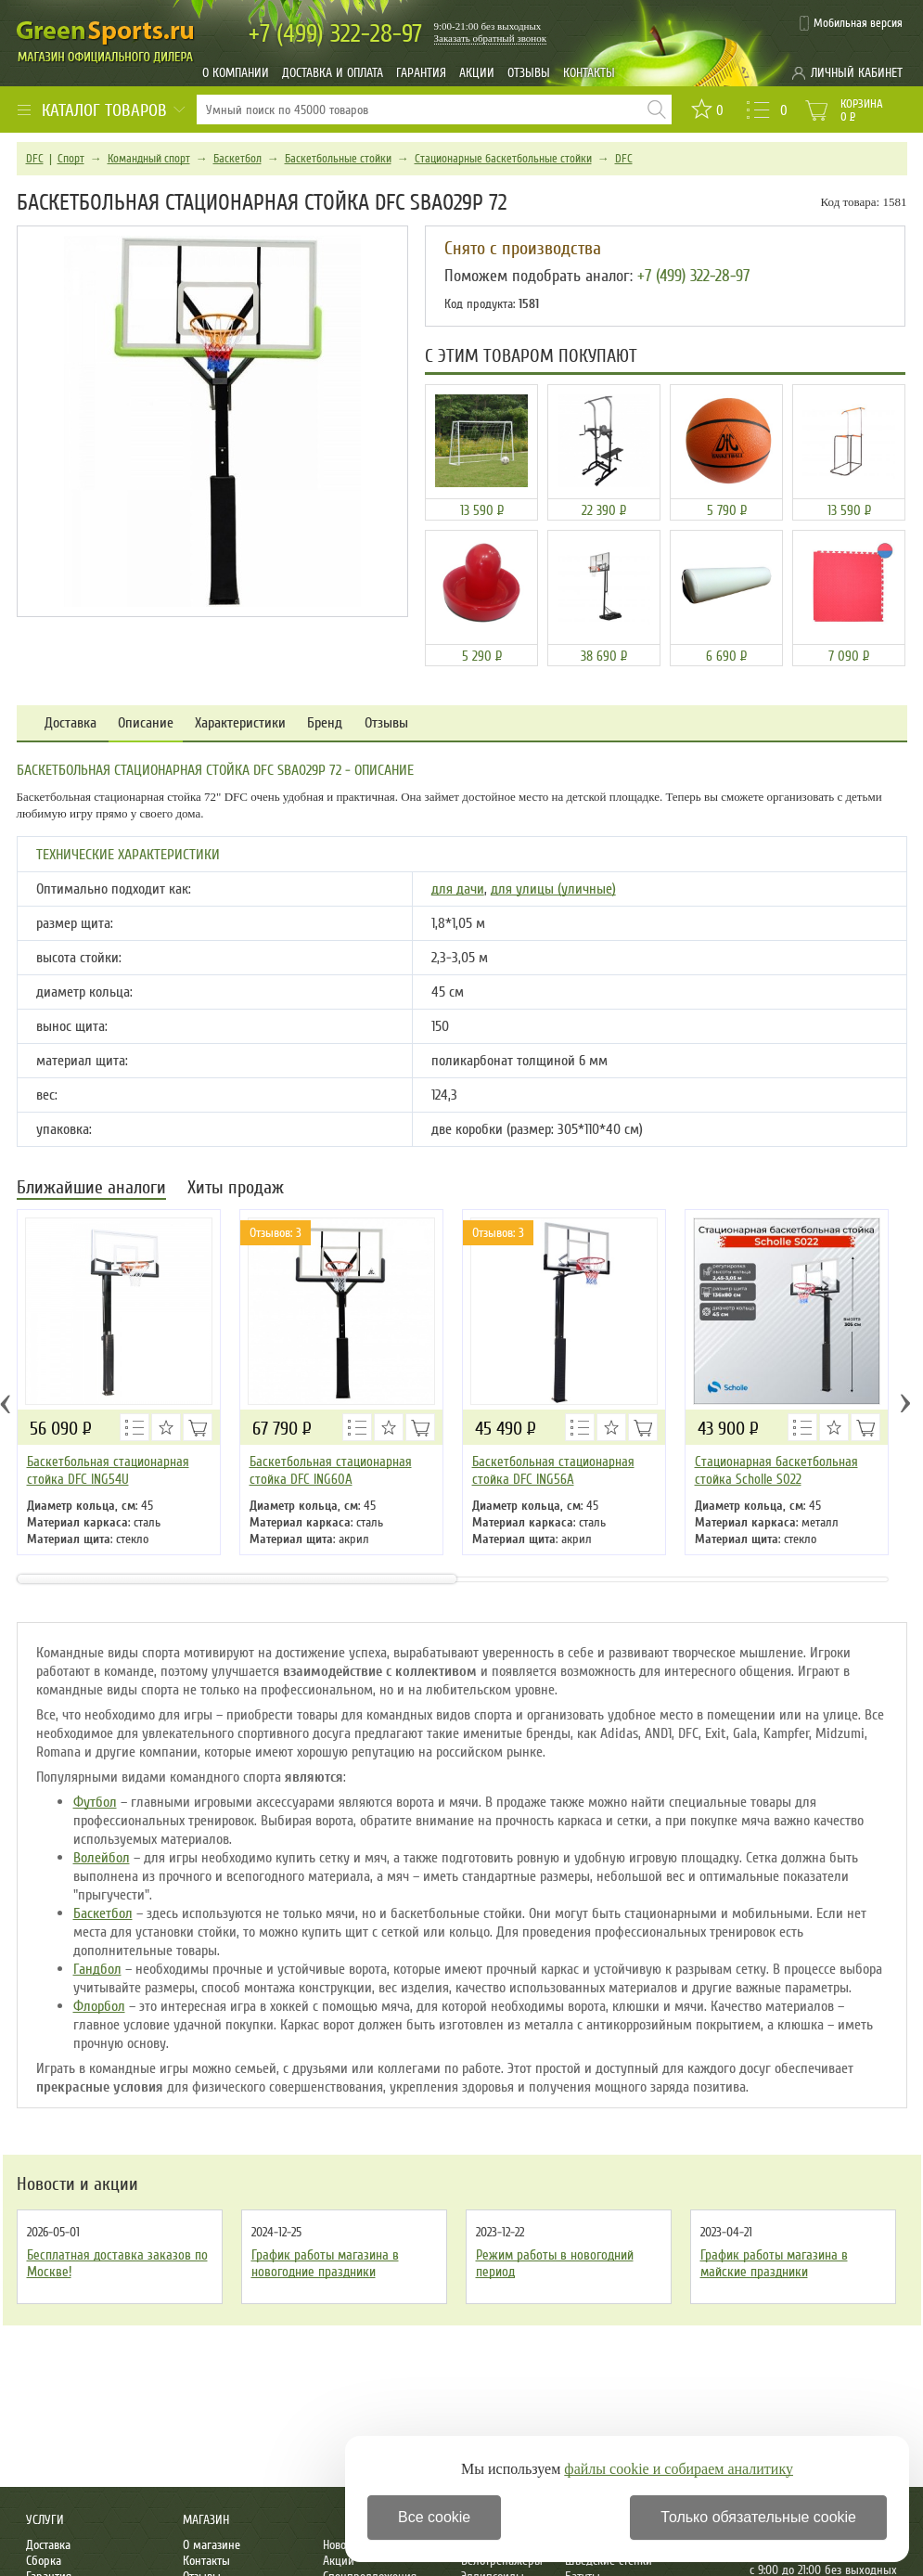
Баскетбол (237, 158)
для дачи (457, 889)
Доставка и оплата (332, 73)
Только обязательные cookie (758, 2517)
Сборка (43, 2561)
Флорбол (99, 2006)
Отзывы (528, 73)
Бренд (324, 723)
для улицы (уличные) (553, 889)
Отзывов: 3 (275, 1233)
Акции (476, 73)
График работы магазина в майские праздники (774, 2263)
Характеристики (240, 723)
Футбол (95, 1802)
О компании (235, 73)
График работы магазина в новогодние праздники (325, 2263)
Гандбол (97, 1969)
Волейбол (101, 1857)
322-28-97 (335, 34)
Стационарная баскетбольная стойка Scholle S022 (776, 1470)
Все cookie (434, 2517)
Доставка (70, 723)
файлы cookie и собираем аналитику (678, 2469)
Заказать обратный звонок (490, 38)
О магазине (211, 2545)
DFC (35, 158)
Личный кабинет (857, 73)
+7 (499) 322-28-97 (693, 275)
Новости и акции (77, 2184)
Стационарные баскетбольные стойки (503, 158)
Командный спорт (149, 158)
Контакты (589, 73)
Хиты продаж (235, 1189)
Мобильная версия (858, 23)
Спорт (71, 158)
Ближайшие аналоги (91, 1189)
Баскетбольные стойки (338, 158)
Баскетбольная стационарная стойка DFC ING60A (331, 1470)
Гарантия (421, 73)
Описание (145, 723)
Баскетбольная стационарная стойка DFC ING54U (108, 1470)
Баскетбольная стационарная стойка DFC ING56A (553, 1470)
